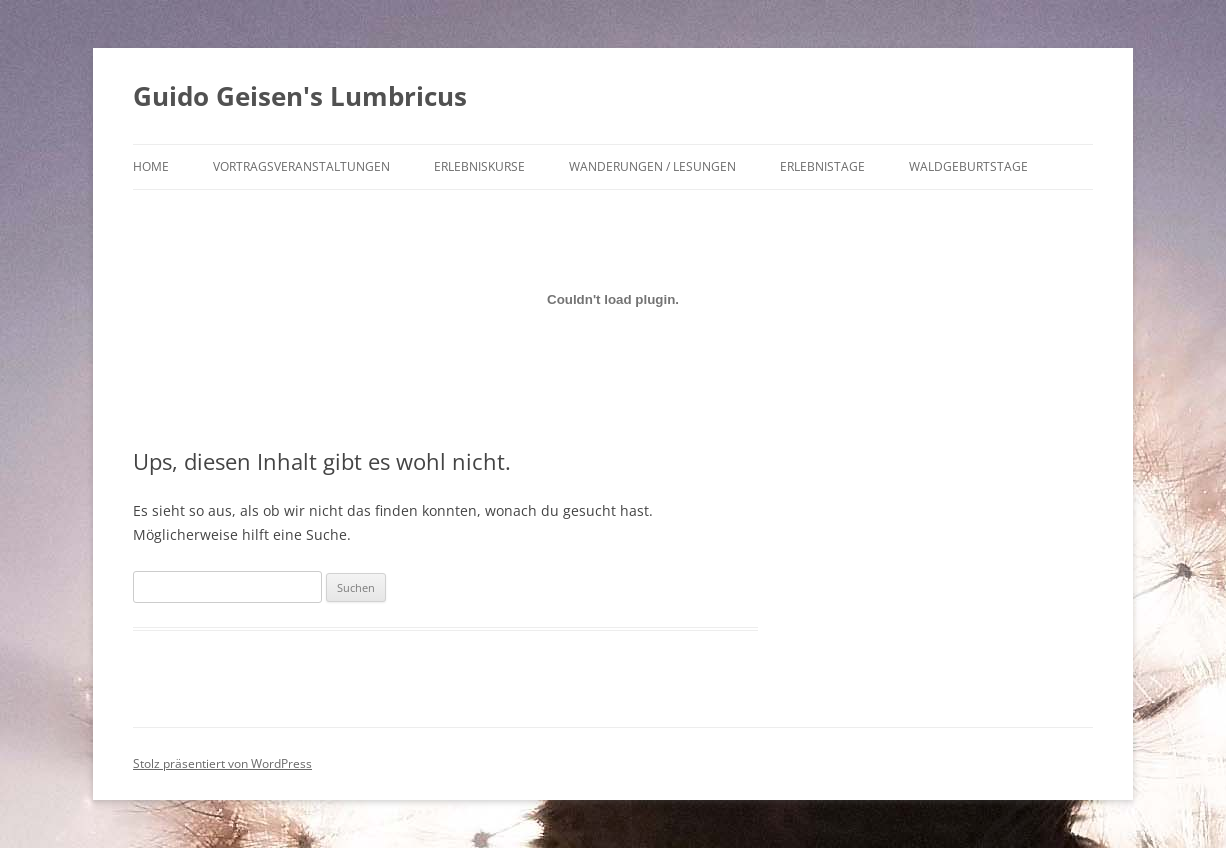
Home (151, 166)
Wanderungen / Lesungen (652, 166)
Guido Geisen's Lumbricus (300, 96)
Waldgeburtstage (968, 166)
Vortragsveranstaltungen (301, 166)
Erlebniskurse (479, 166)
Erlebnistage (822, 166)
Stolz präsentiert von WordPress (222, 763)
